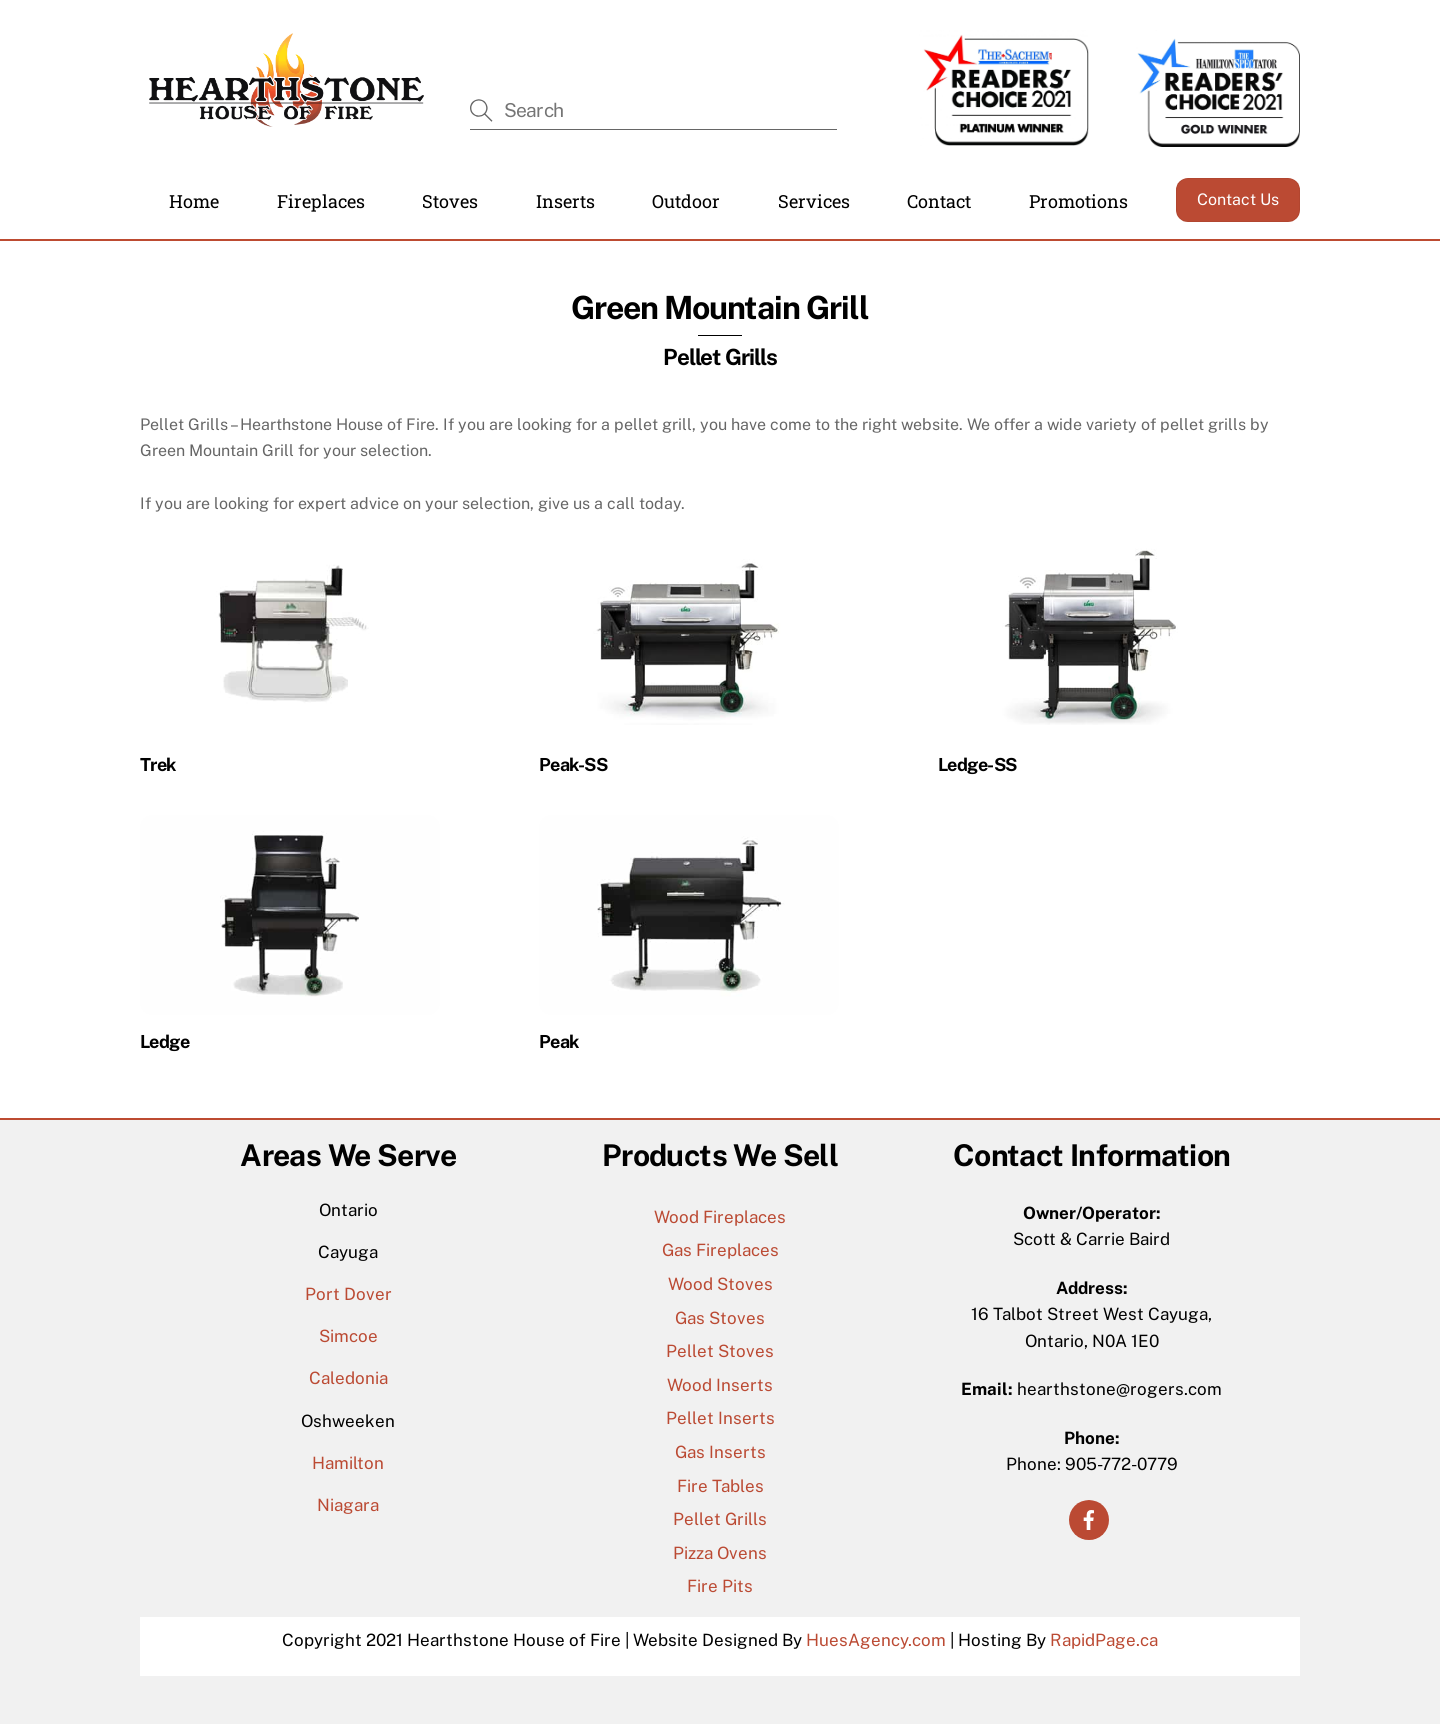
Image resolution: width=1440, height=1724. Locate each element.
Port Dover (348, 1294)
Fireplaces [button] (321, 201)
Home (194, 201)
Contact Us (1238, 199)
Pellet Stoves (720, 1351)
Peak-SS (573, 764)
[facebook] (1089, 1518)
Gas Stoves (720, 1318)
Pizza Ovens (720, 1553)
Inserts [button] (565, 201)
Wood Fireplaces (720, 1217)
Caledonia (348, 1378)
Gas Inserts (720, 1452)
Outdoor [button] (686, 201)
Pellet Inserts (720, 1418)
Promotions (1078, 201)
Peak (559, 1041)
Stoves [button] (450, 201)
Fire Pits (720, 1586)
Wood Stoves (720, 1284)
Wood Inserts (720, 1385)
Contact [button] (939, 201)
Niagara (348, 1505)
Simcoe (348, 1336)
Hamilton (348, 1463)
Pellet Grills (720, 1519)
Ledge (164, 1041)
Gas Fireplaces (720, 1250)
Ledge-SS (977, 764)
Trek (158, 764)
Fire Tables (720, 1486)
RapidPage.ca (1104, 1640)
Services (814, 201)
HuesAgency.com (876, 1640)
